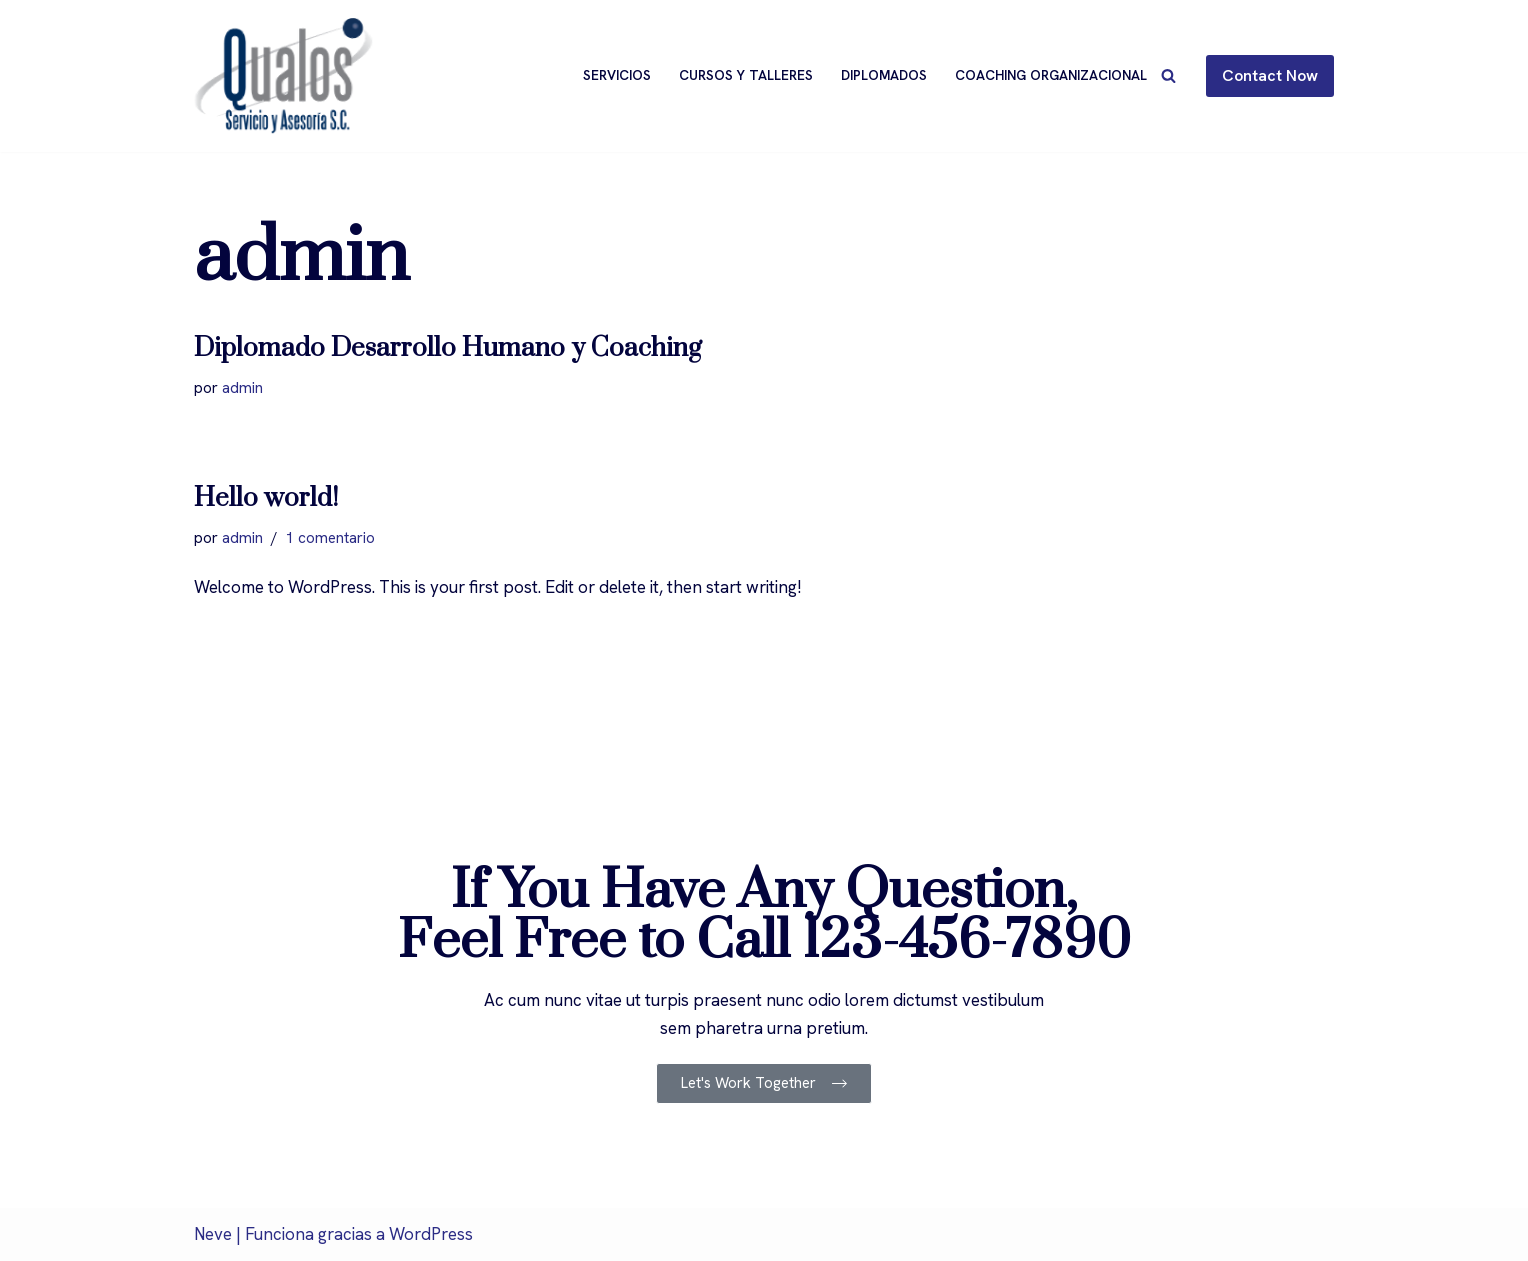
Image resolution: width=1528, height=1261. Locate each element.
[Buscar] (1168, 75)
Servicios (617, 75)
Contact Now (1270, 75)
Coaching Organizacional (1051, 75)
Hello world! (266, 498)
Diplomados (884, 75)
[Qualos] (283, 76)
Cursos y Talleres (746, 75)
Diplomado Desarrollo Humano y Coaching (448, 348)
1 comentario (330, 538)
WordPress (431, 1234)
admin (242, 388)
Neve (213, 1234)
